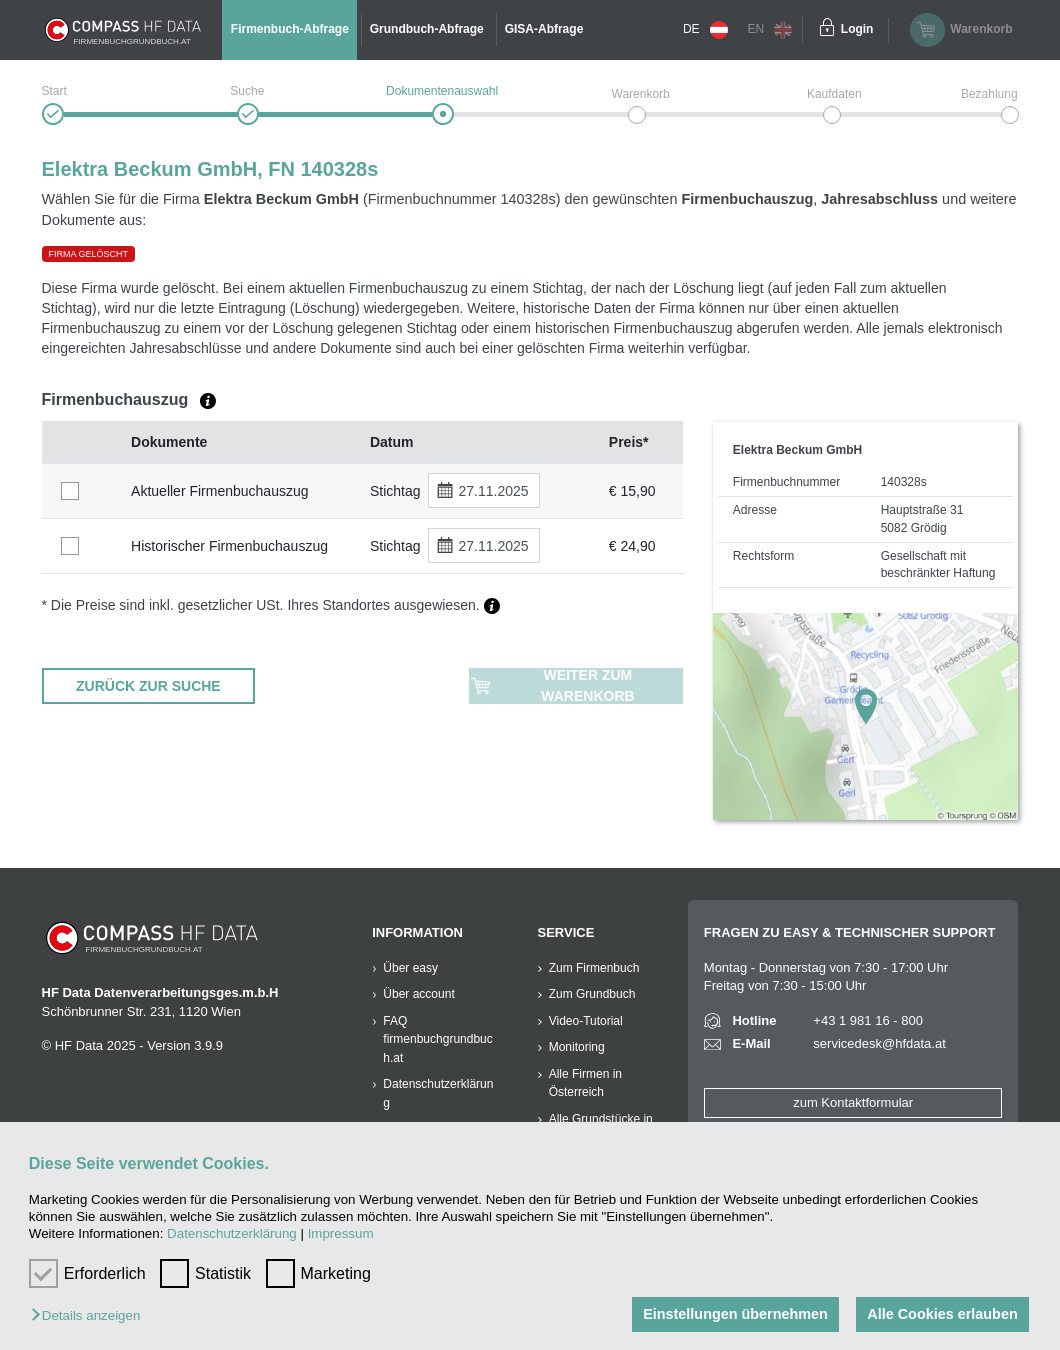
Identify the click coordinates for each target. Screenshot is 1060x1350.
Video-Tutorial (586, 1021)
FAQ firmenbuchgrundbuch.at (437, 1039)
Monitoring (577, 1047)
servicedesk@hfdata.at (879, 1043)
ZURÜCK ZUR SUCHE (148, 686)
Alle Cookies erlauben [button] (942, 1314)
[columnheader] (82, 442)
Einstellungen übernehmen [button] (735, 1314)
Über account (418, 994)
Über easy (410, 968)
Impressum (341, 1233)
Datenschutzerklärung (232, 1233)
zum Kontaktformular (853, 1102)
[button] (90, 1316)
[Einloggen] (827, 30)
